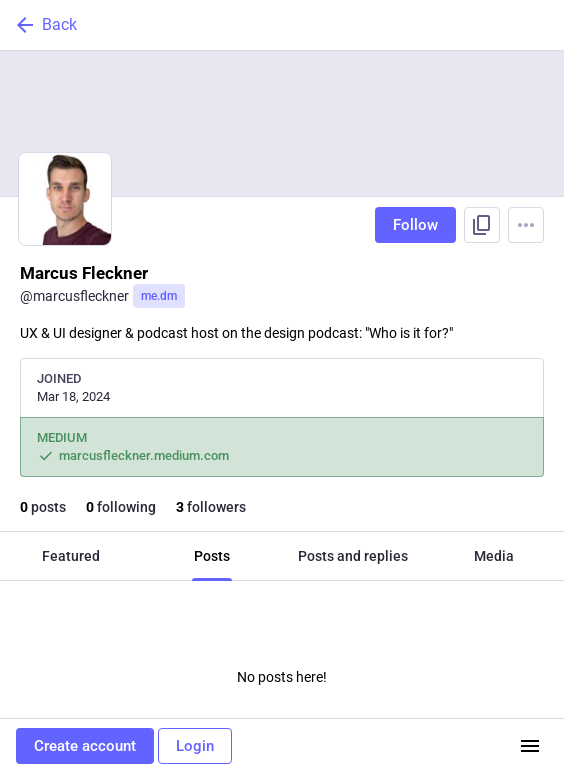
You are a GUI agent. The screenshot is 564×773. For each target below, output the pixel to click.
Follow (415, 225)
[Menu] (526, 225)
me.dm (159, 296)
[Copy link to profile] (482, 225)
